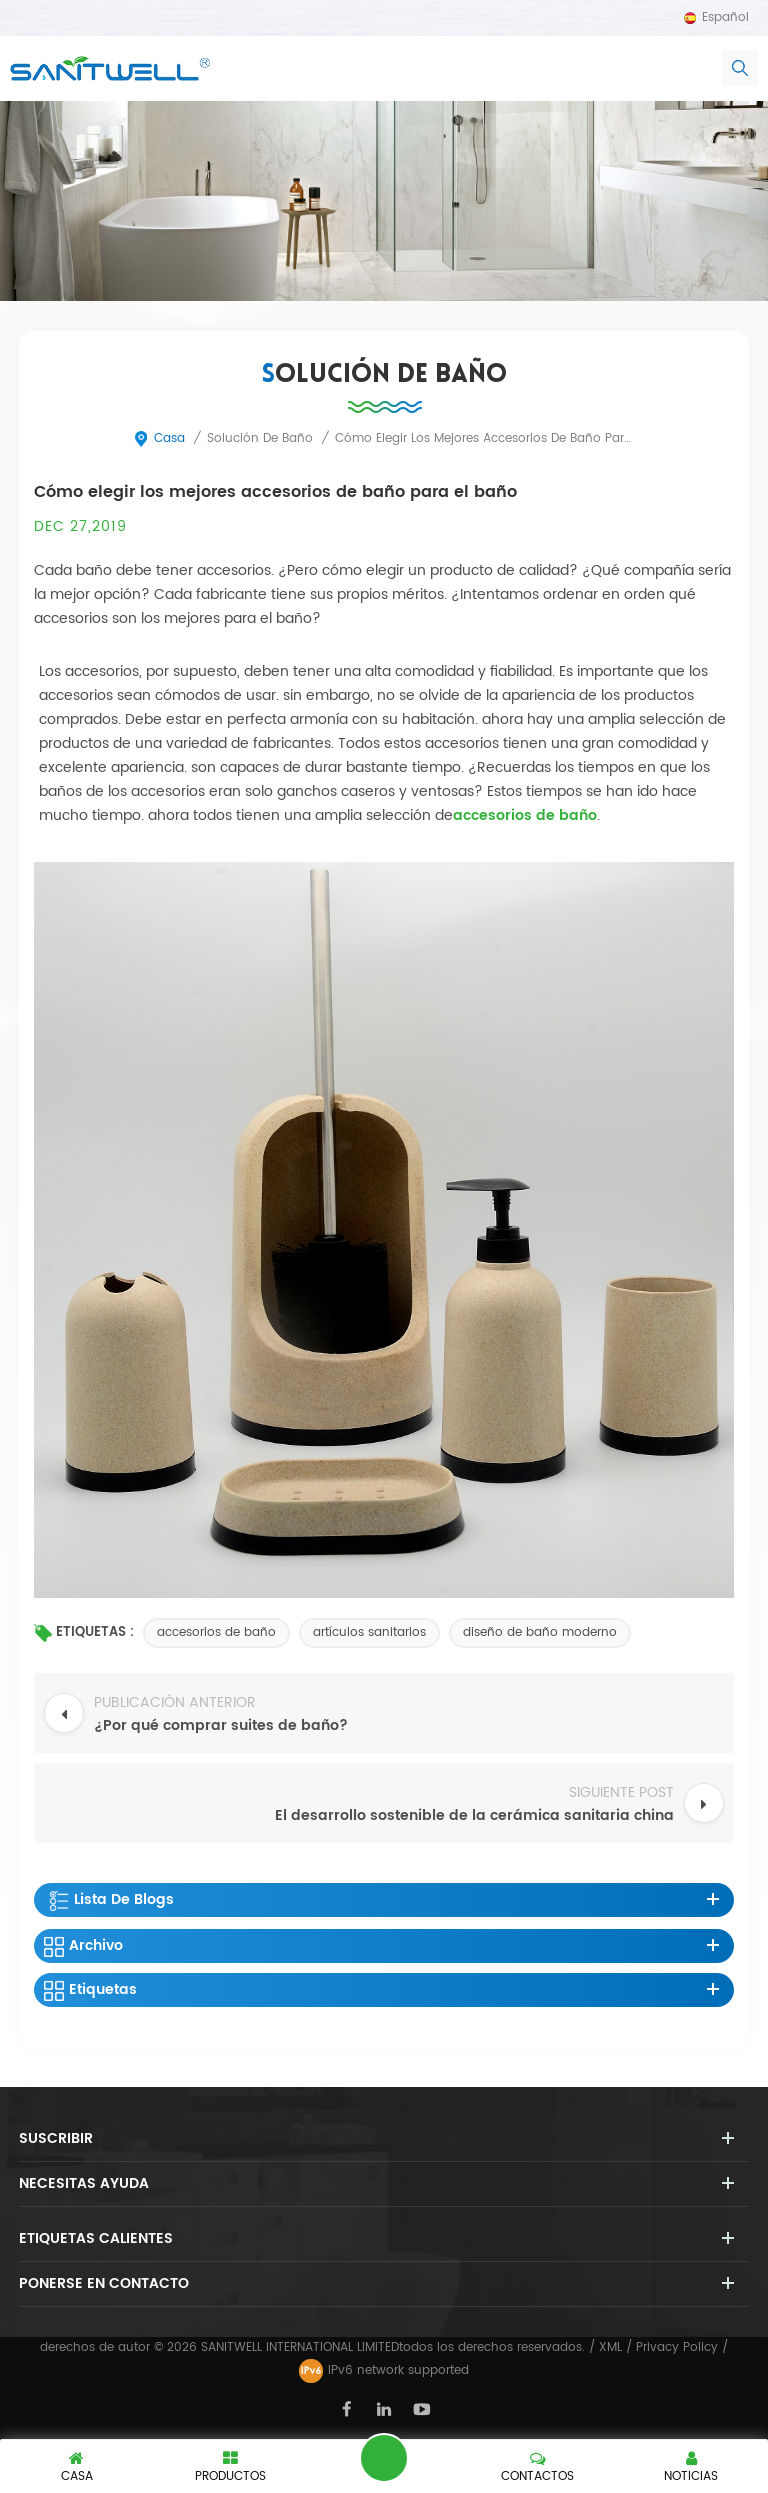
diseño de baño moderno (540, 1632)
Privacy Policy (677, 2347)
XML (610, 2347)
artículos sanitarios (369, 1632)
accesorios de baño (216, 1632)
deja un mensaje (384, 2458)
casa (159, 438)
